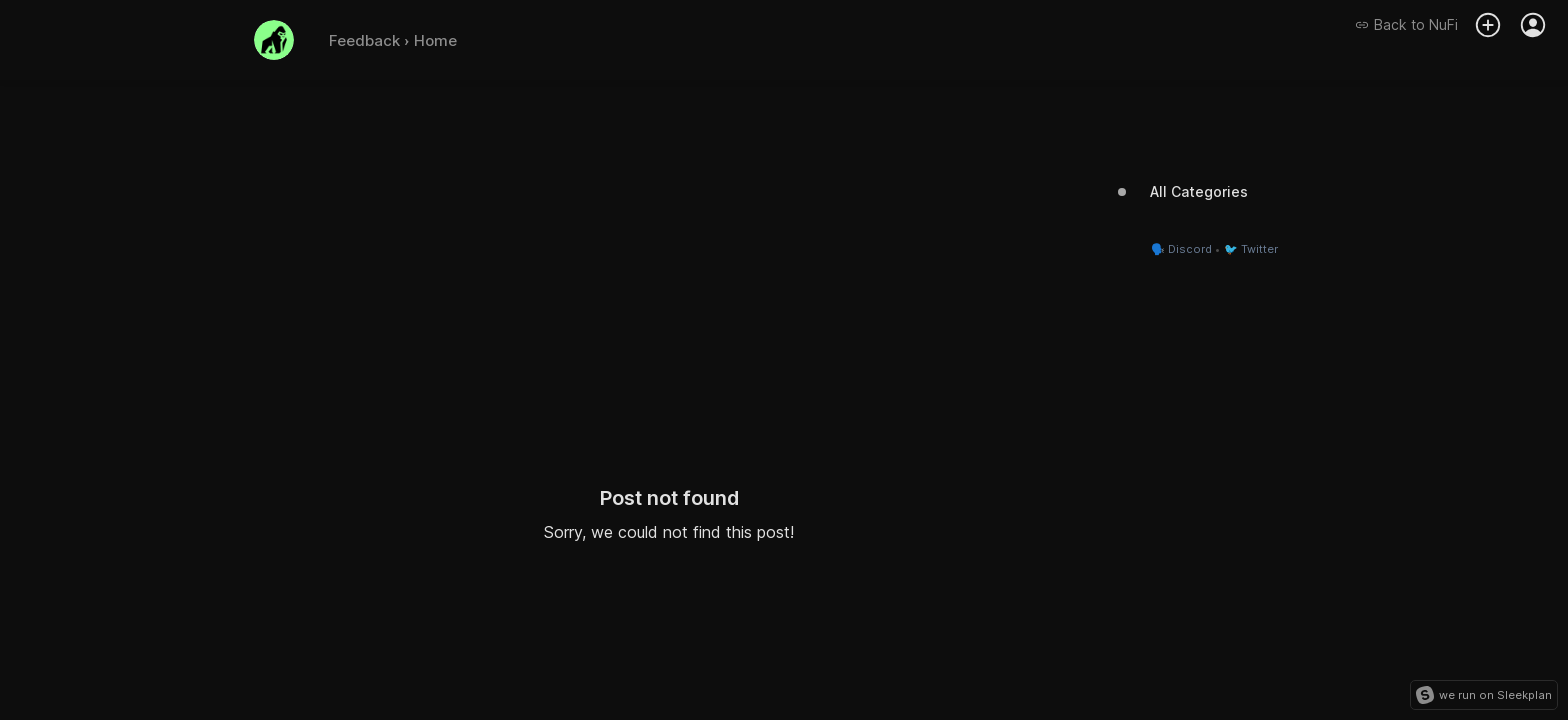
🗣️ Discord (1181, 249)
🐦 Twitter (1251, 249)
